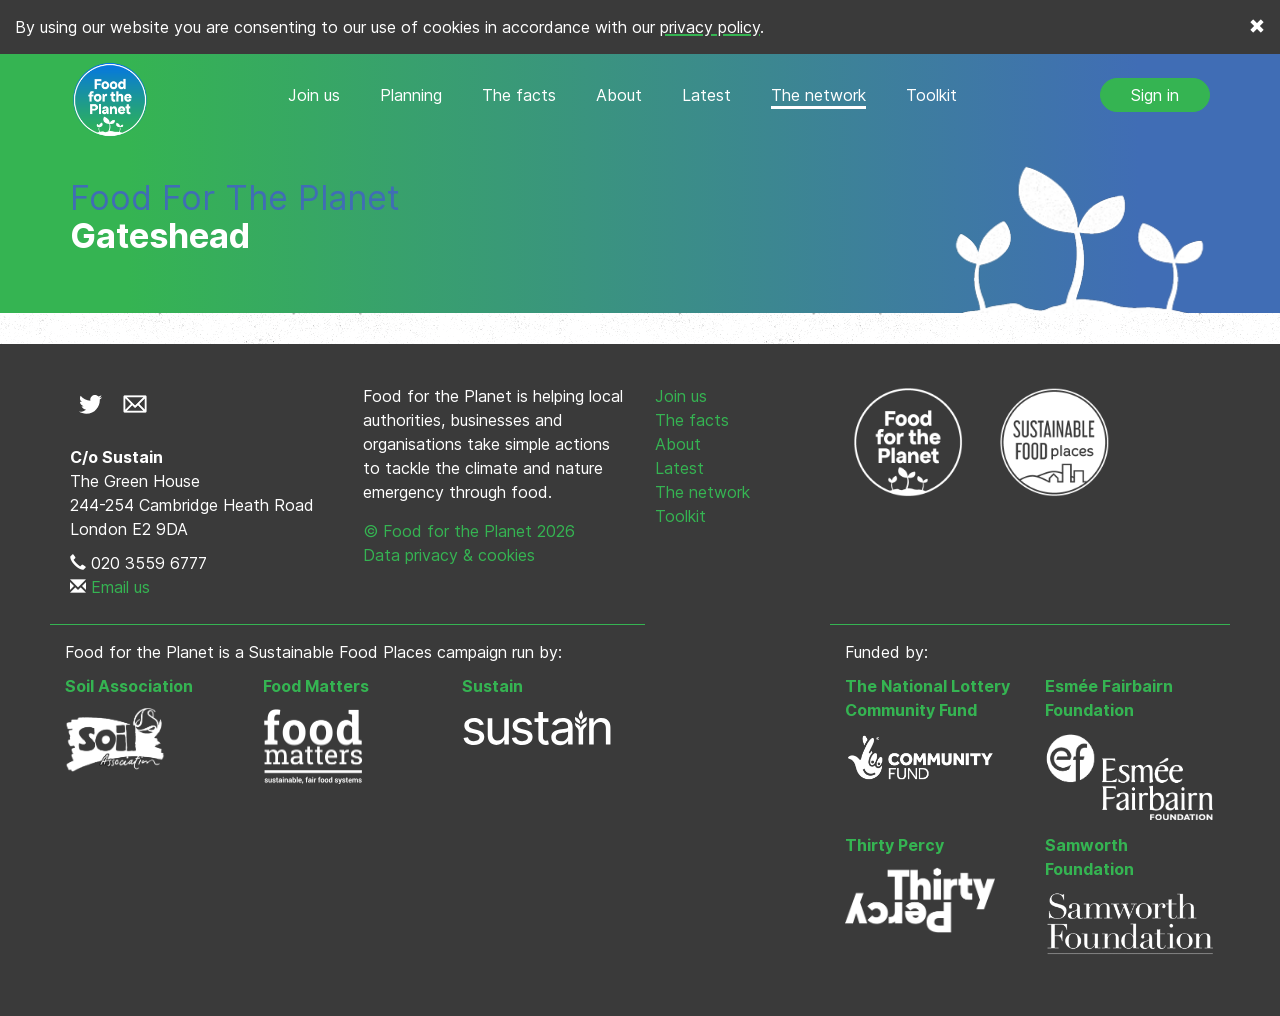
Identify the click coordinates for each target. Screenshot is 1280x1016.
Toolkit (931, 95)
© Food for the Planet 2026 (469, 531)
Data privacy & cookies (449, 555)
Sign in (1155, 95)
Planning (411, 95)
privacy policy (710, 27)
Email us (120, 587)
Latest (706, 95)
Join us (314, 95)
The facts (519, 95)
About (619, 95)
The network (818, 95)
